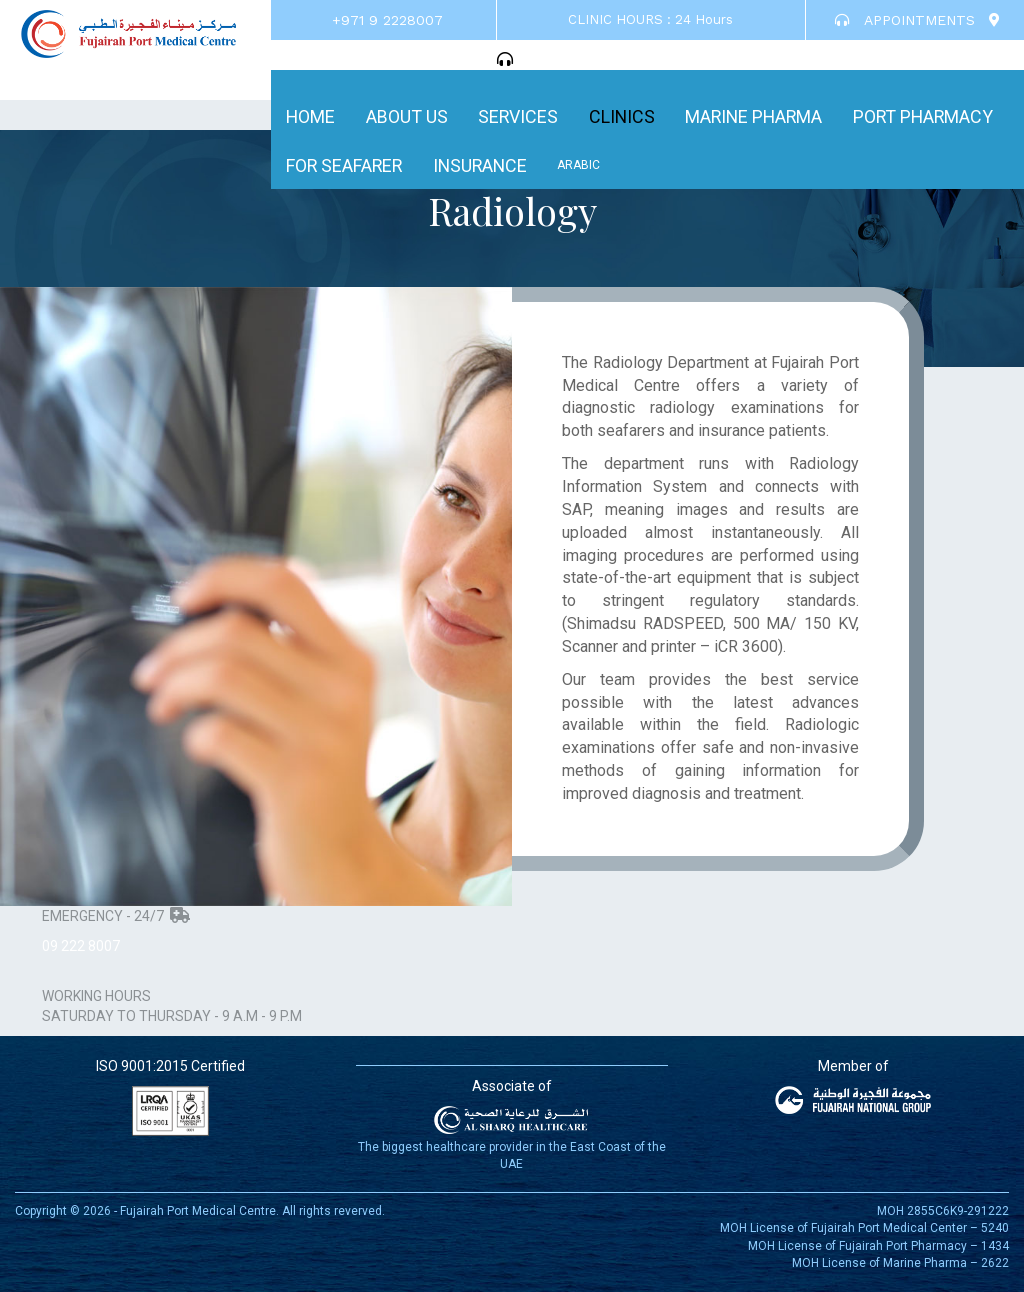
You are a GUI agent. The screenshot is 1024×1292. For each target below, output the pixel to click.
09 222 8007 (81, 946)
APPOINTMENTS (905, 20)
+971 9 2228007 (387, 20)
